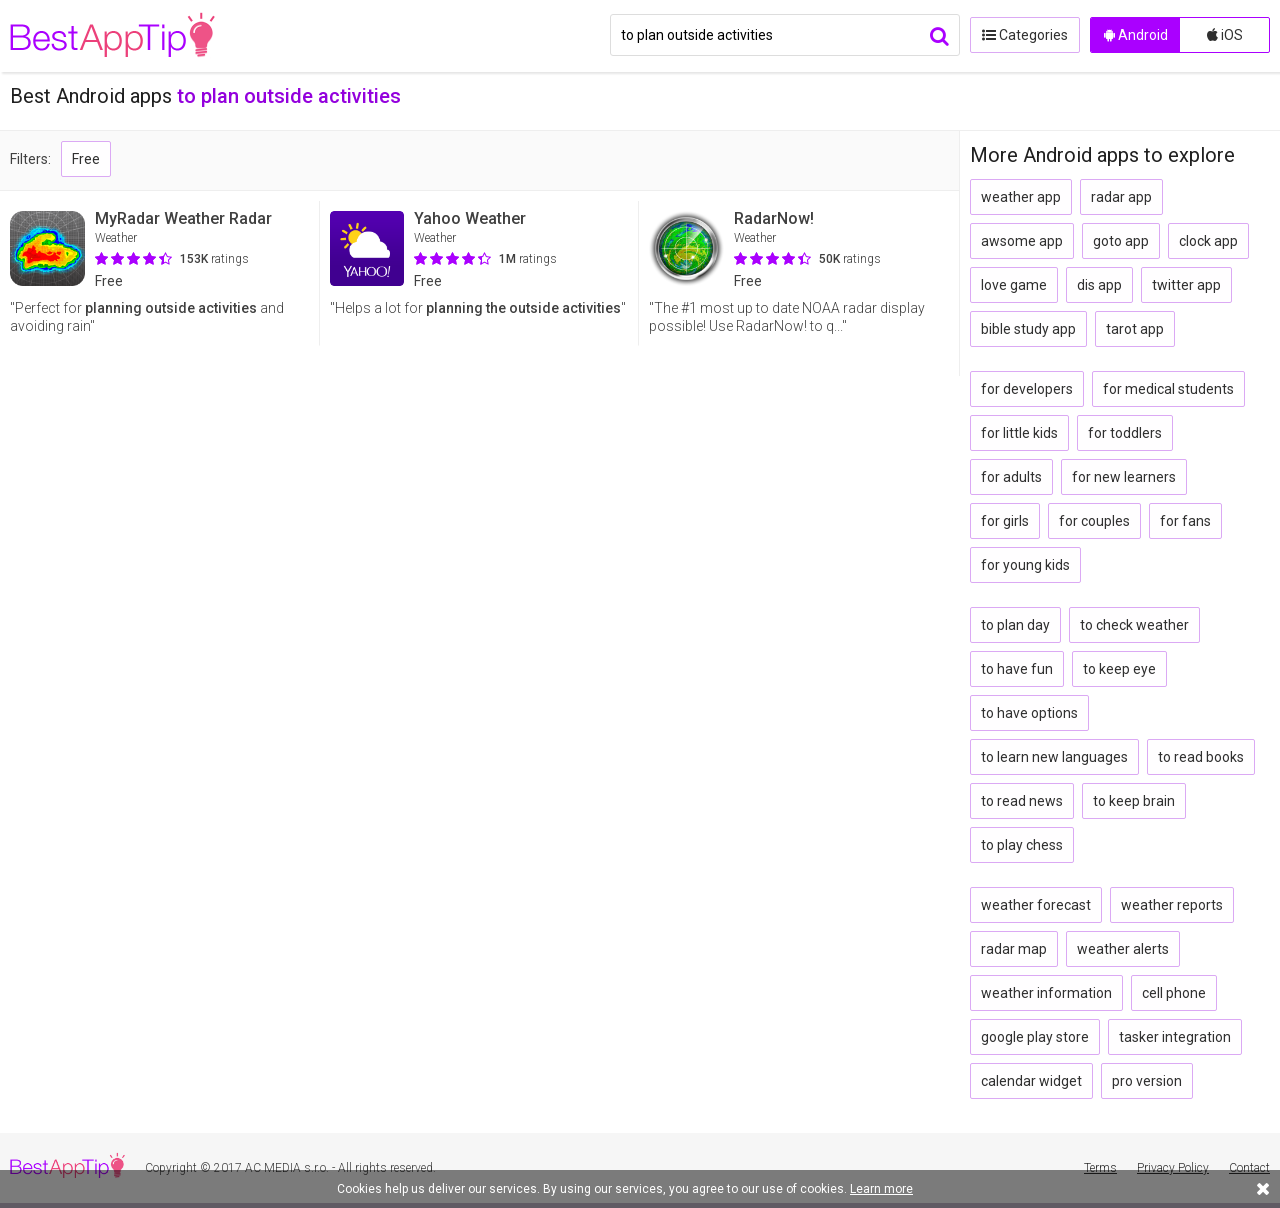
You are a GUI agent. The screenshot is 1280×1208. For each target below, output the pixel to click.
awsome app (1022, 241)
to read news (1022, 801)
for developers (1027, 389)
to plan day (1015, 625)
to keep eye (1119, 669)
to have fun (1017, 669)
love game (1014, 285)
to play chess (1022, 845)
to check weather (1134, 625)
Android (1136, 35)
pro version (1147, 1081)
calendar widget (1031, 1081)
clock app (1208, 241)
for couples (1094, 521)
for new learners (1124, 477)
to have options (1029, 713)
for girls (1005, 521)
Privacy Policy (1173, 1168)
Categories (1025, 35)
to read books (1201, 757)
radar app (1121, 197)
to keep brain (1134, 801)
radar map (1014, 949)
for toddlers (1125, 433)
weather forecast (1036, 905)
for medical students (1168, 389)
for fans (1185, 521)
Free (86, 159)
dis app (1099, 285)
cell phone (1174, 993)
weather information (1046, 993)
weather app (1021, 197)
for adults (1011, 477)
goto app (1121, 241)
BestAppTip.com (112, 36)
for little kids (1019, 433)
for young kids (1025, 565)
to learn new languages (1054, 757)
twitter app (1186, 285)
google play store (1035, 1037)
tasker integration (1175, 1037)
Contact (1249, 1168)
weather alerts (1123, 949)
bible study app (1028, 329)
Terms (1100, 1168)
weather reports (1172, 905)
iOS (1225, 35)
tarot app (1135, 329)
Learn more (881, 1189)
